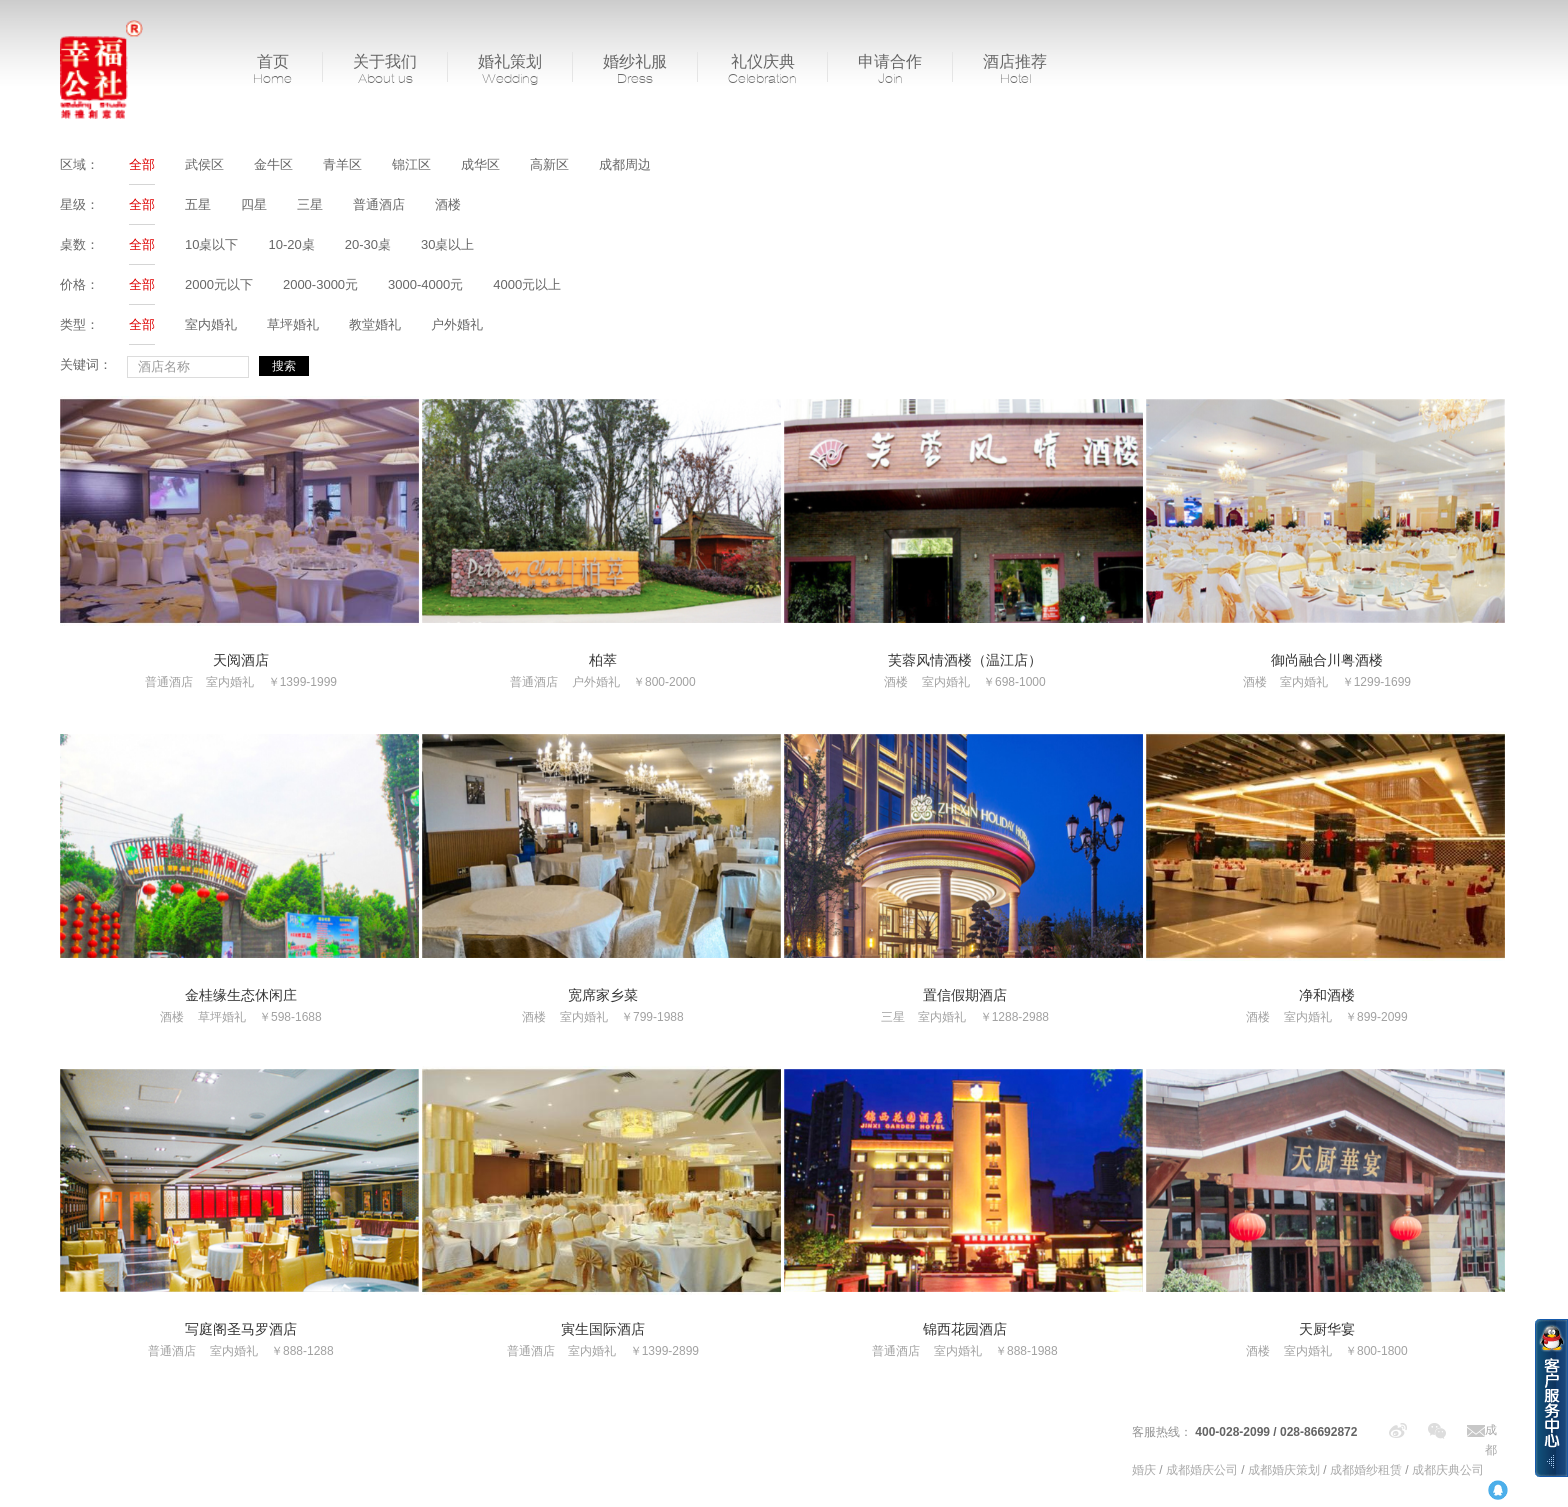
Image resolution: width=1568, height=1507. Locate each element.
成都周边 (625, 164)
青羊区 (342, 164)
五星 (198, 204)
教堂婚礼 (375, 324)
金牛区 (273, 164)
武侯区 (204, 164)
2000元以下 (219, 284)
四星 (254, 204)
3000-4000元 (425, 284)
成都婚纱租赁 (1366, 1470)
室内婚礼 (211, 324)
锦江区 (411, 164)
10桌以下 (211, 244)
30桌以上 (447, 244)
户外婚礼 (457, 324)
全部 (142, 164)
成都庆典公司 (1448, 1470)
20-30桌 (368, 244)
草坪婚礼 (293, 324)
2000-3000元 (320, 284)
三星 (310, 204)
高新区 (549, 164)
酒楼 (448, 204)
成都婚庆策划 (1284, 1470)
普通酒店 (379, 204)
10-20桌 (291, 244)
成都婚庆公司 (1202, 1470)
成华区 (480, 164)
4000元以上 (527, 284)
